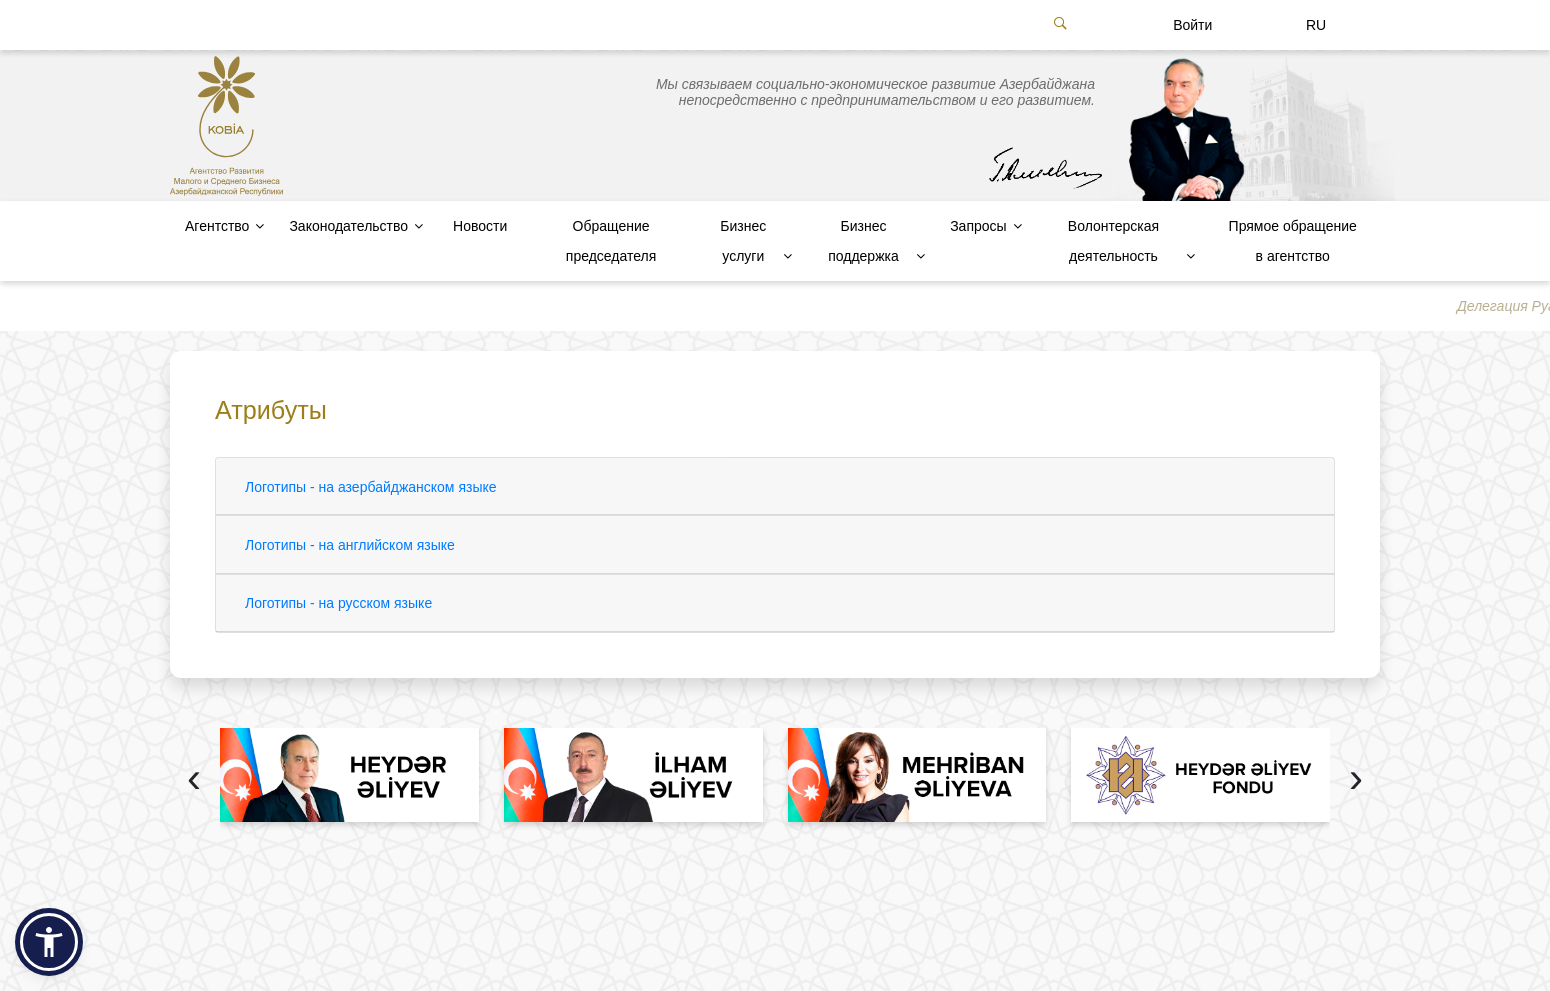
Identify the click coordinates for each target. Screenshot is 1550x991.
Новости (480, 226)
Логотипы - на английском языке (350, 545)
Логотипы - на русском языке (338, 603)
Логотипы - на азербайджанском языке (371, 487)
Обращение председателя (611, 241)
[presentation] (194, 780)
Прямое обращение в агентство (1293, 241)
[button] (49, 942)
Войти (1192, 25)
